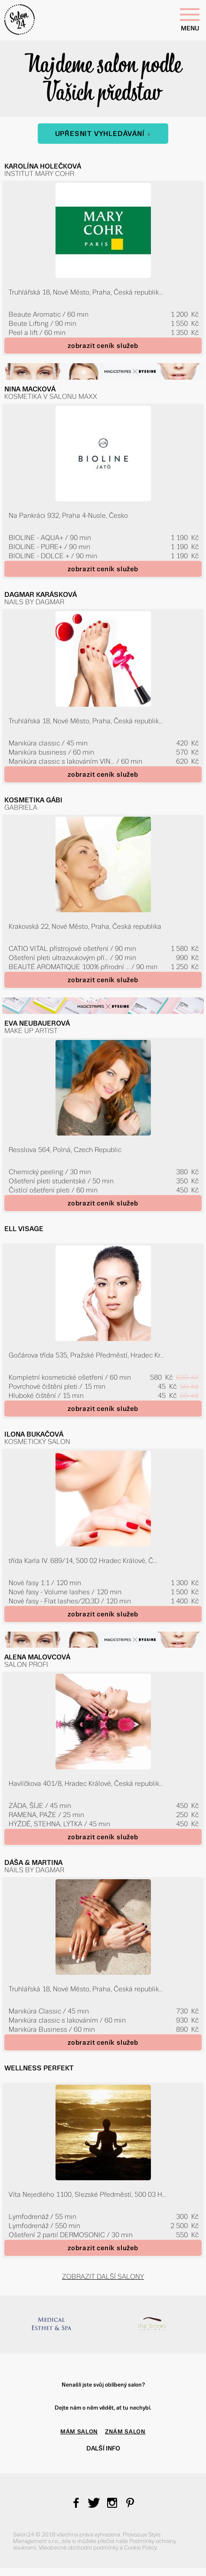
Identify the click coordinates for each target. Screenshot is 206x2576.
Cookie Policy (141, 2547)
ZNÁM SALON (125, 2431)
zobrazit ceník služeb (103, 345)
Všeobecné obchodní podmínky (79, 2547)
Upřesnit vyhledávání (103, 133)
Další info (103, 2448)
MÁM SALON (79, 2431)
